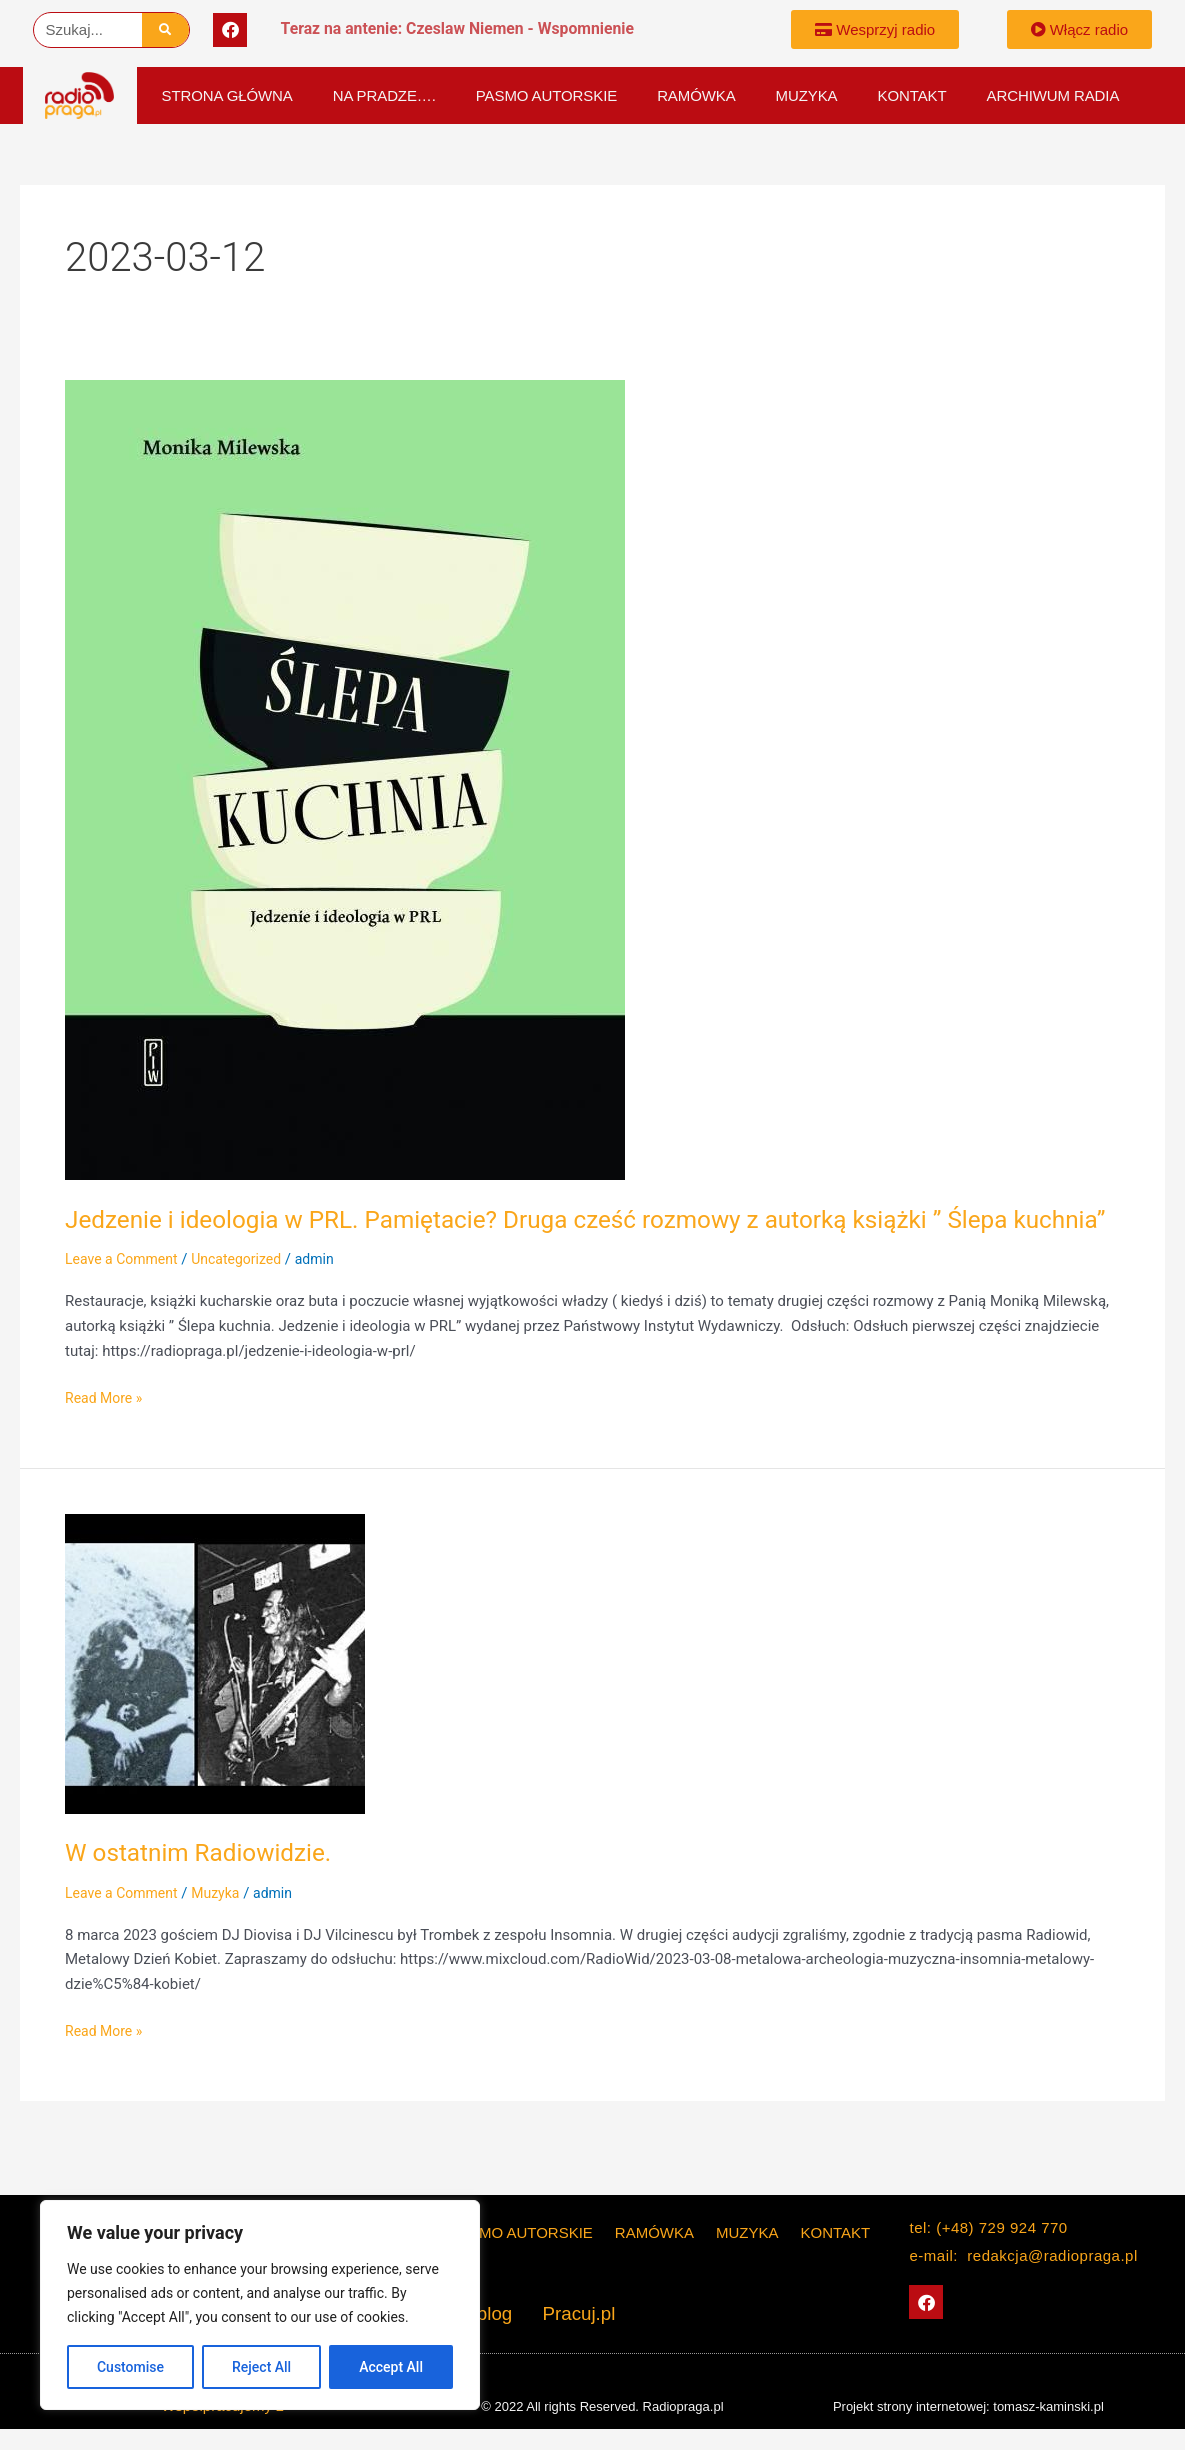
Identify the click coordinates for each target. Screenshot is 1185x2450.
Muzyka (807, 95)
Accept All (391, 2367)
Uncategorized (247, 1293)
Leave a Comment (125, 1293)
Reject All (261, 2367)
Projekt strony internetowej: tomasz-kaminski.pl (968, 2406)
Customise (130, 2367)
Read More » (106, 1430)
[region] (260, 2305)
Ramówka (696, 95)
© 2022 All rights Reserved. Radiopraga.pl (602, 2406)
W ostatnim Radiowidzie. (207, 1886)
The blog (485, 2314)
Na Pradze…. (384, 95)
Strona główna (227, 95)
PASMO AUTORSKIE (546, 95)
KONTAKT (912, 95)
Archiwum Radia (1053, 95)
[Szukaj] (165, 30)
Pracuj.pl (571, 2314)
